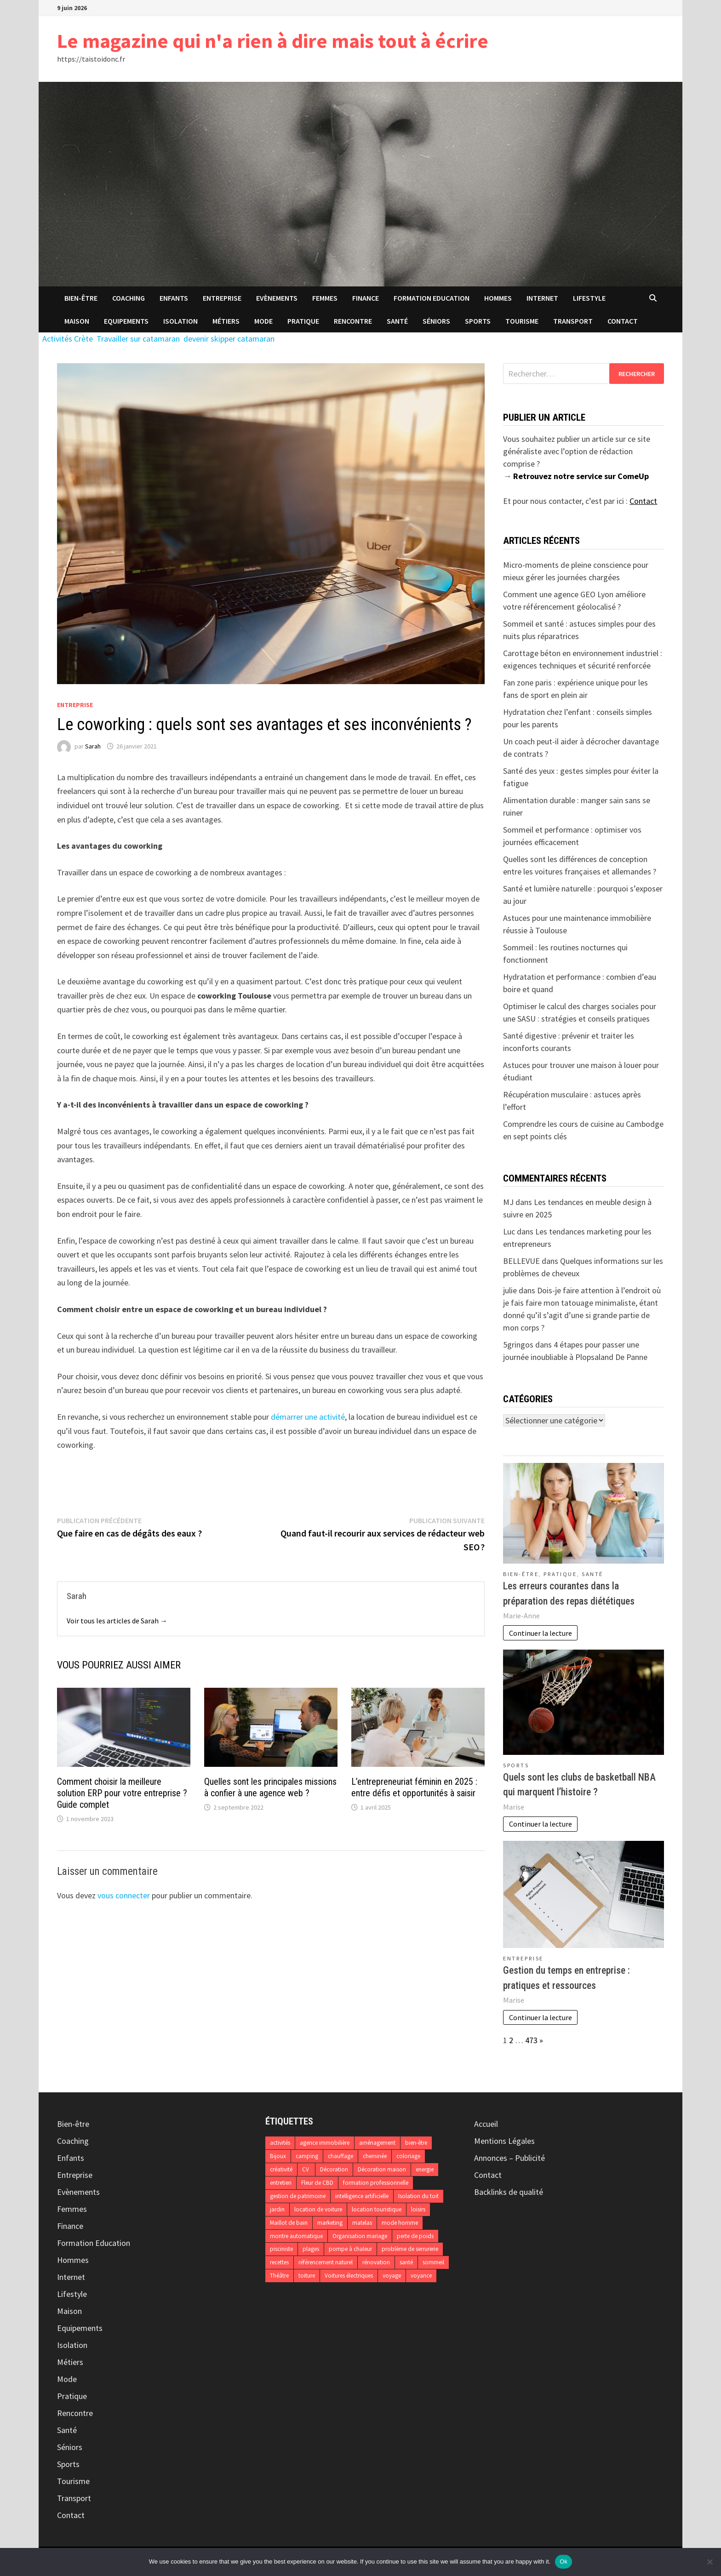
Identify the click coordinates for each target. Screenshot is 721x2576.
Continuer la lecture (540, 1633)
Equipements (126, 321)
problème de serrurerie (410, 2249)
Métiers (226, 321)
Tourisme (521, 321)
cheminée (375, 2156)
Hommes (498, 298)
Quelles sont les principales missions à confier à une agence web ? (270, 1787)
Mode (263, 321)
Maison (76, 321)
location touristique (376, 2209)
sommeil (433, 2262)
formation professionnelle (375, 2183)
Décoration (334, 2169)
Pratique (303, 321)
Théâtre (279, 2275)
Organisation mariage (359, 2236)
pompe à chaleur (350, 2249)
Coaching (128, 298)
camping (307, 2156)
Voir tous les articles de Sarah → (117, 1620)
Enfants (174, 298)
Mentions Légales (504, 2141)
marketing (330, 2223)
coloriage (408, 2156)
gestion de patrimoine (298, 2196)
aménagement (377, 2143)
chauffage (340, 2156)
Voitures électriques (349, 2275)
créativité (281, 2169)
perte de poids (415, 2236)
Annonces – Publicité (509, 2158)
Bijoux (278, 2156)
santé (406, 2262)
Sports (478, 321)
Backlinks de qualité (508, 2192)
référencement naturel (325, 2262)
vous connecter (123, 1895)
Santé (397, 321)
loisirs (418, 2209)
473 (531, 2040)
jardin (277, 2209)
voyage (392, 2275)
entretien (281, 2183)
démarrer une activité (308, 1416)
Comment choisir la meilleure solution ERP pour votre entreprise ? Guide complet (122, 1793)
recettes (279, 2262)
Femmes (325, 298)
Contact (622, 321)
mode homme (400, 2223)
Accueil (486, 2124)
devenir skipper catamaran (229, 338)
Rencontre (353, 321)
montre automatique (296, 2236)
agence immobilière (324, 2143)
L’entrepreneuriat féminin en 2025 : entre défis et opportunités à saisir (414, 1787)
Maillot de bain (289, 2223)
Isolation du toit (418, 2196)
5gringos (518, 1344)
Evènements (277, 298)
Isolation (180, 321)
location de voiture (318, 2209)
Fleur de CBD (317, 2183)
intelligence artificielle (362, 2196)
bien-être (416, 2143)
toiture (306, 2275)
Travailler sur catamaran (138, 338)
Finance (365, 298)
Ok (563, 2561)
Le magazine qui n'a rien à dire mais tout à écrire (272, 40)
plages (311, 2249)
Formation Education (431, 298)
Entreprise (222, 298)
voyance (421, 2275)
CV (306, 2169)
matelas (362, 2223)
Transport (573, 321)
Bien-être (80, 298)
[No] (709, 2561)
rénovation (376, 2262)
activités (280, 2143)
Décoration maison (382, 2169)
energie (425, 2169)
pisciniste (281, 2249)
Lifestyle (589, 298)
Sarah (93, 746)
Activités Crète (67, 338)
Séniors (436, 321)
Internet (542, 298)
